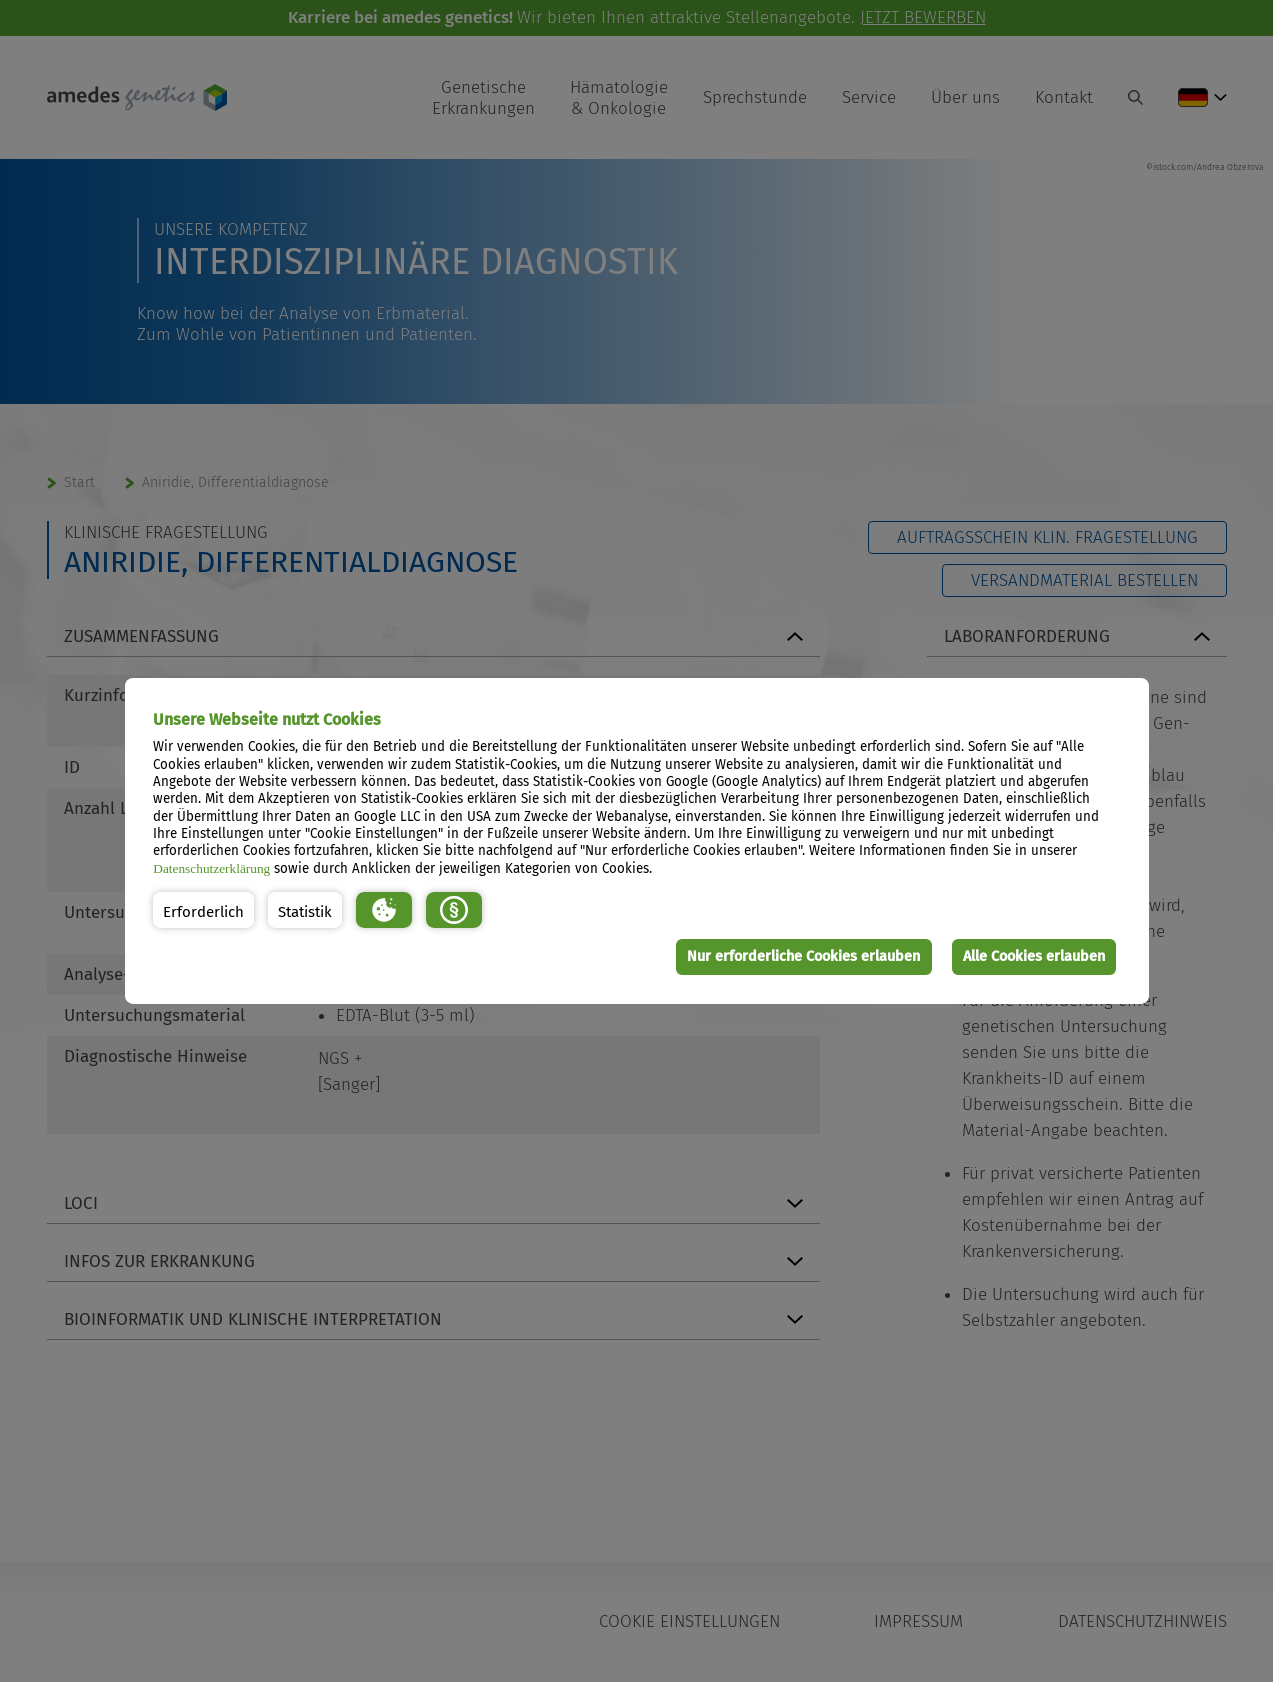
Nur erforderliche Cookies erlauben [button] (802, 956)
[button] (203, 910)
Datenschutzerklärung (211, 868)
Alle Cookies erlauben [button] (1033, 956)
